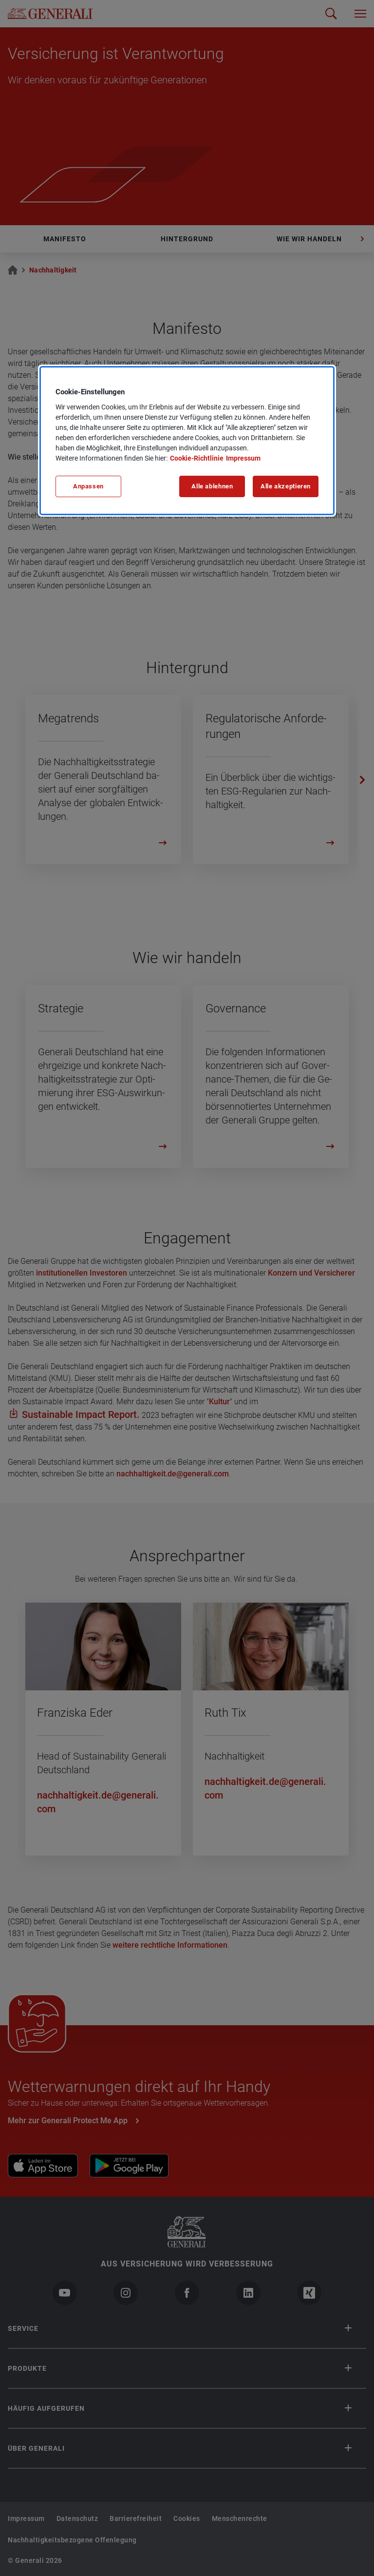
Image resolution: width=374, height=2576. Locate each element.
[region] (187, 441)
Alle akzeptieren (286, 486)
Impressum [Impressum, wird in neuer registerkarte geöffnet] (243, 458)
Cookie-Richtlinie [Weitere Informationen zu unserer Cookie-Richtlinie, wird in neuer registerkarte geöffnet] (197, 458)
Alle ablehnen (212, 486)
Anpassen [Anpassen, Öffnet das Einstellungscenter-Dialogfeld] (88, 486)
